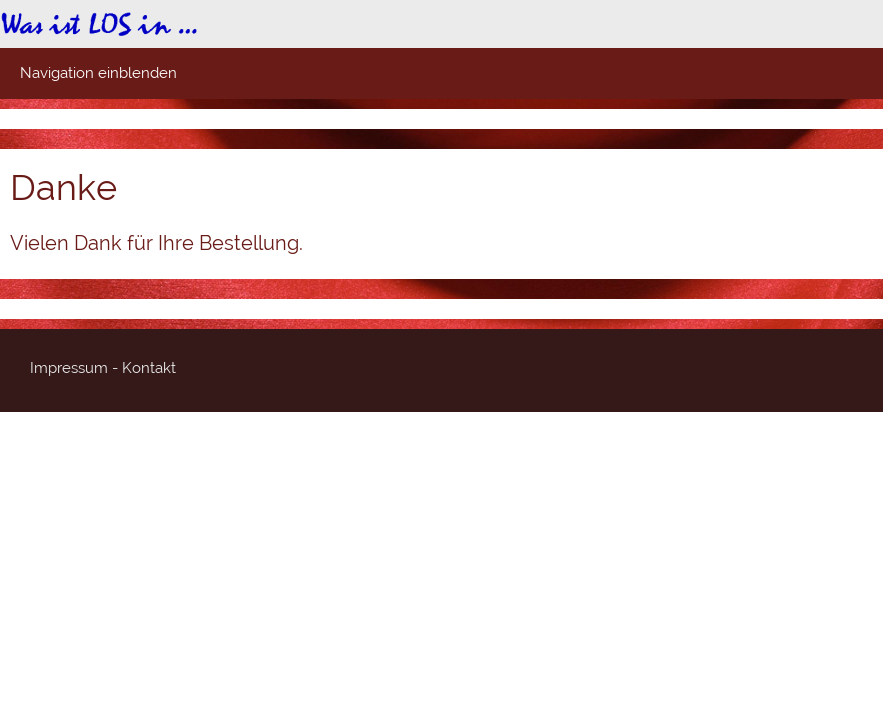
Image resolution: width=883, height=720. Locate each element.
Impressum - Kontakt (103, 368)
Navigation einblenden (98, 73)
